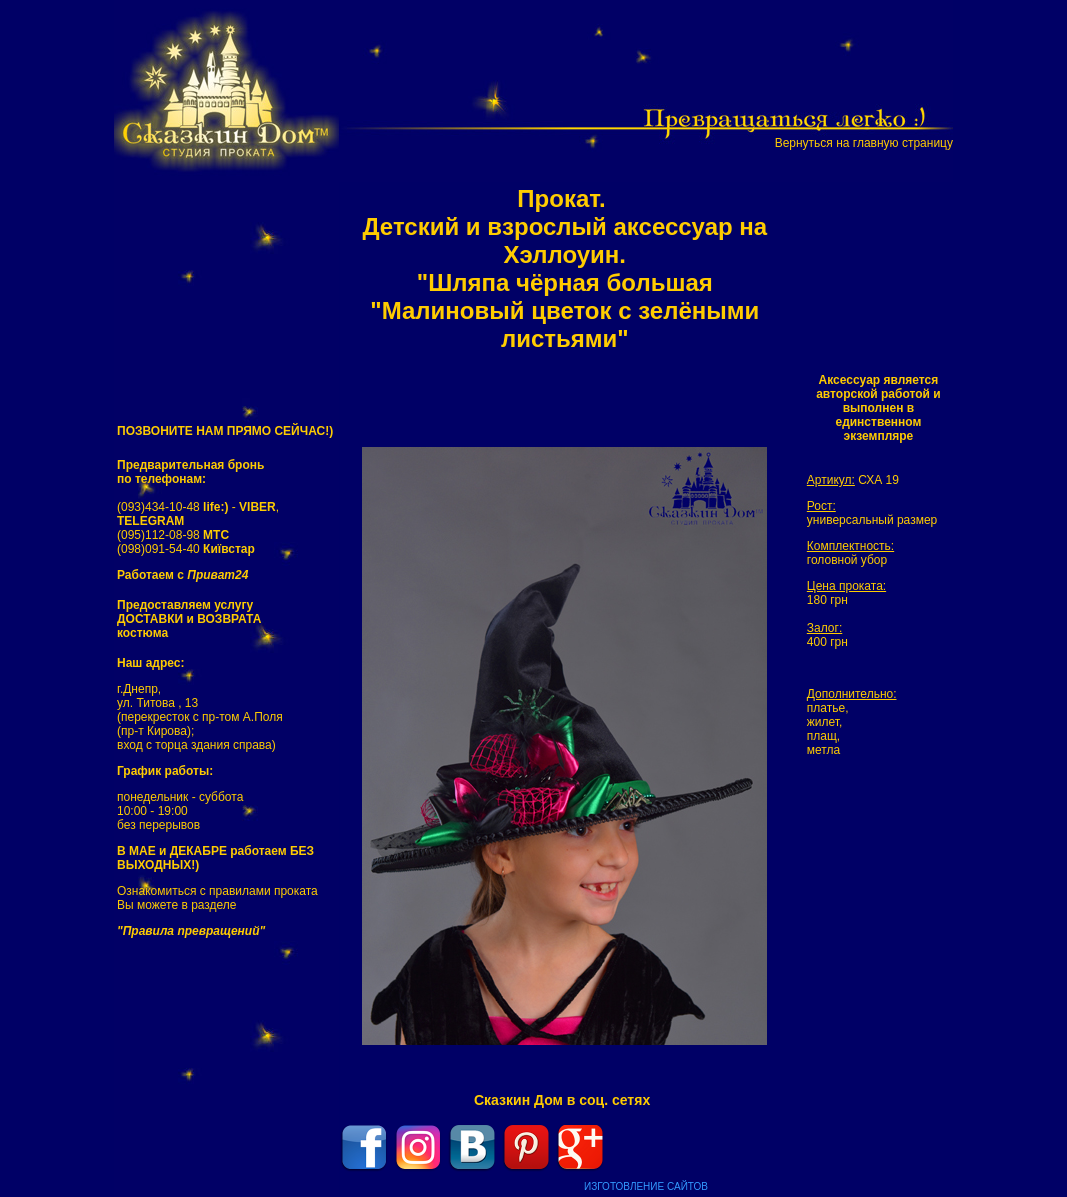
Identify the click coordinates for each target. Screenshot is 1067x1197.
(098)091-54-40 (186, 549)
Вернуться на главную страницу (864, 143)
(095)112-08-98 (173, 535)
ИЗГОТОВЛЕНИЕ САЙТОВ (646, 1186)
